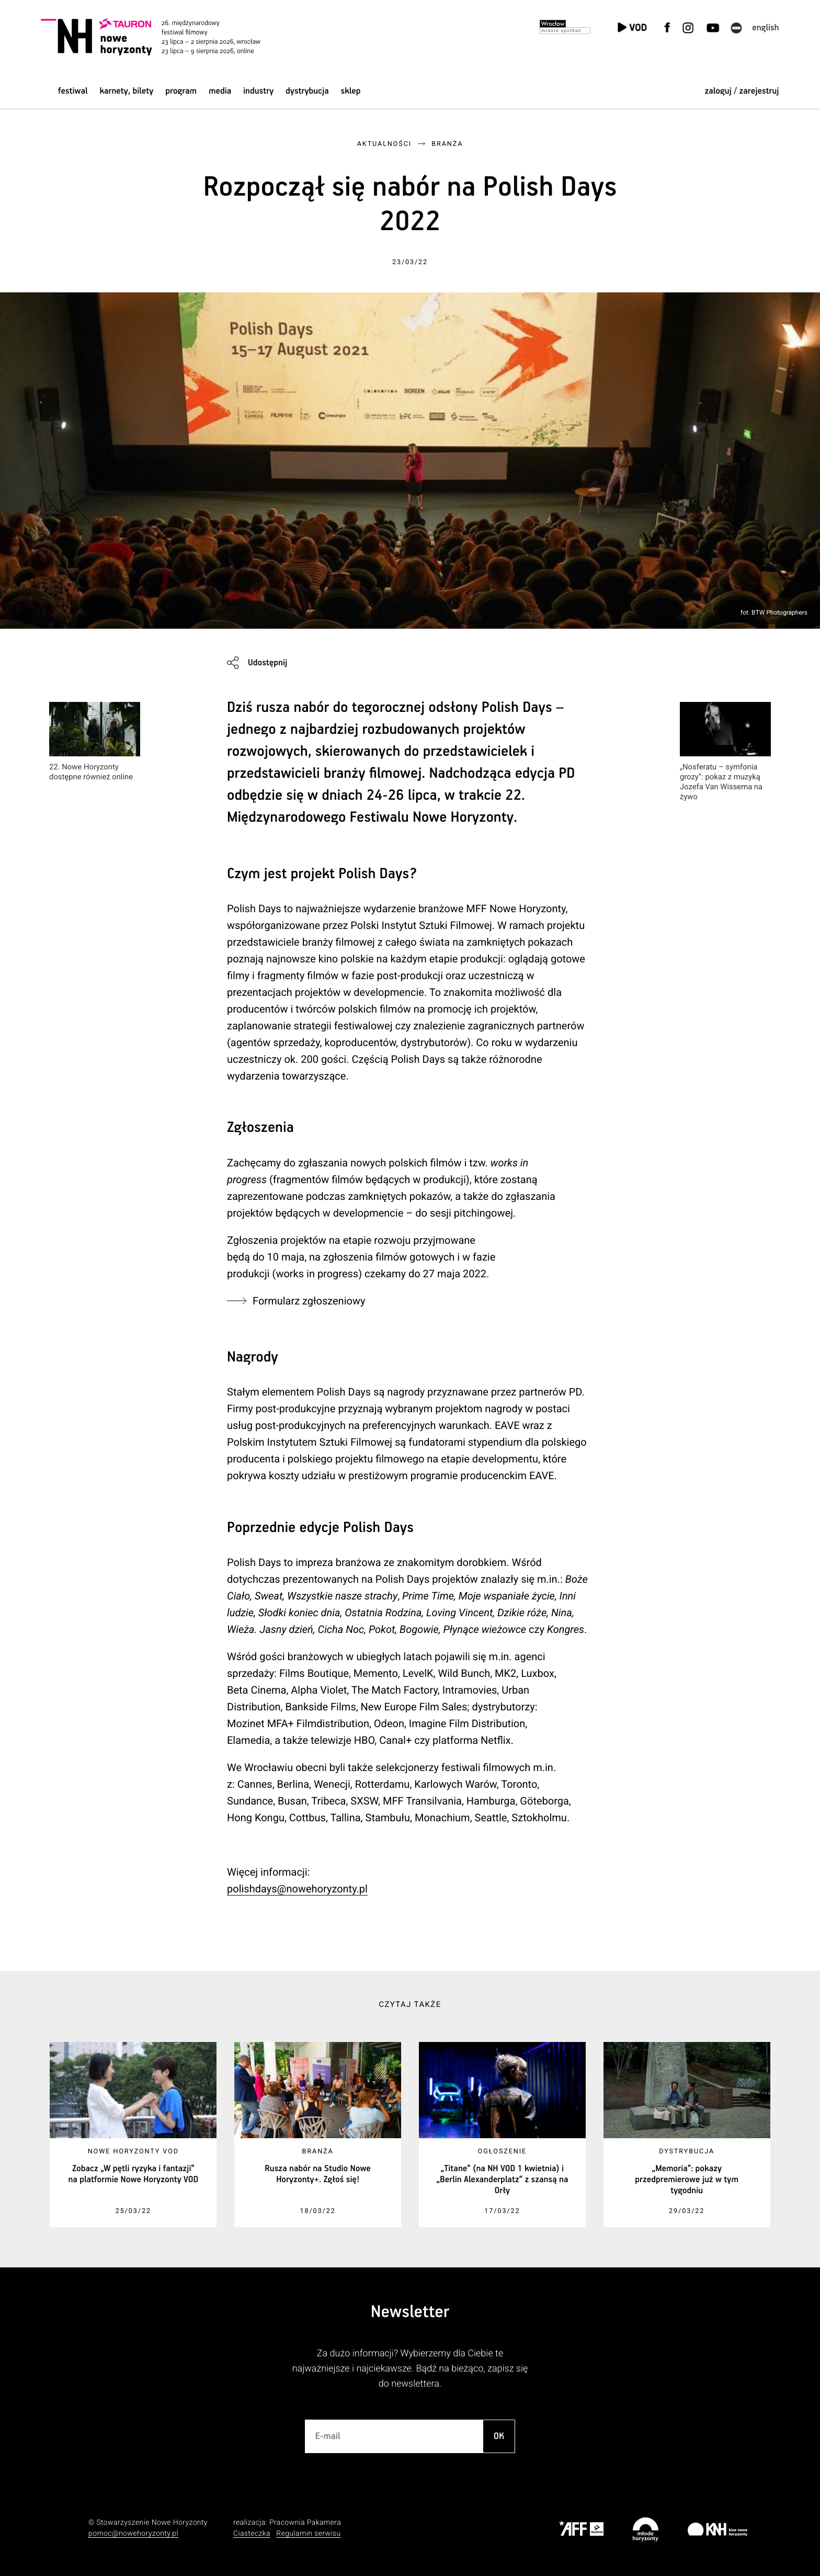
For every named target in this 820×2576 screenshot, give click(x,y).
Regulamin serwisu (308, 2533)
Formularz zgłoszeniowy (309, 1301)
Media (220, 91)
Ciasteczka (251, 2533)
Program (181, 91)
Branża (447, 144)
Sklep (351, 91)
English (765, 28)
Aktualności (384, 144)
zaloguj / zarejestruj (741, 91)
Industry (258, 91)
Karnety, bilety (126, 91)
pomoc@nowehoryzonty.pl (133, 2533)
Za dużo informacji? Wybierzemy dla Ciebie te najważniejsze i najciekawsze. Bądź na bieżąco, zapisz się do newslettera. (410, 2368)
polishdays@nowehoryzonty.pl (297, 1888)
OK (499, 2436)
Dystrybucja (307, 91)
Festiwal (73, 91)
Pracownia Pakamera (305, 2522)
